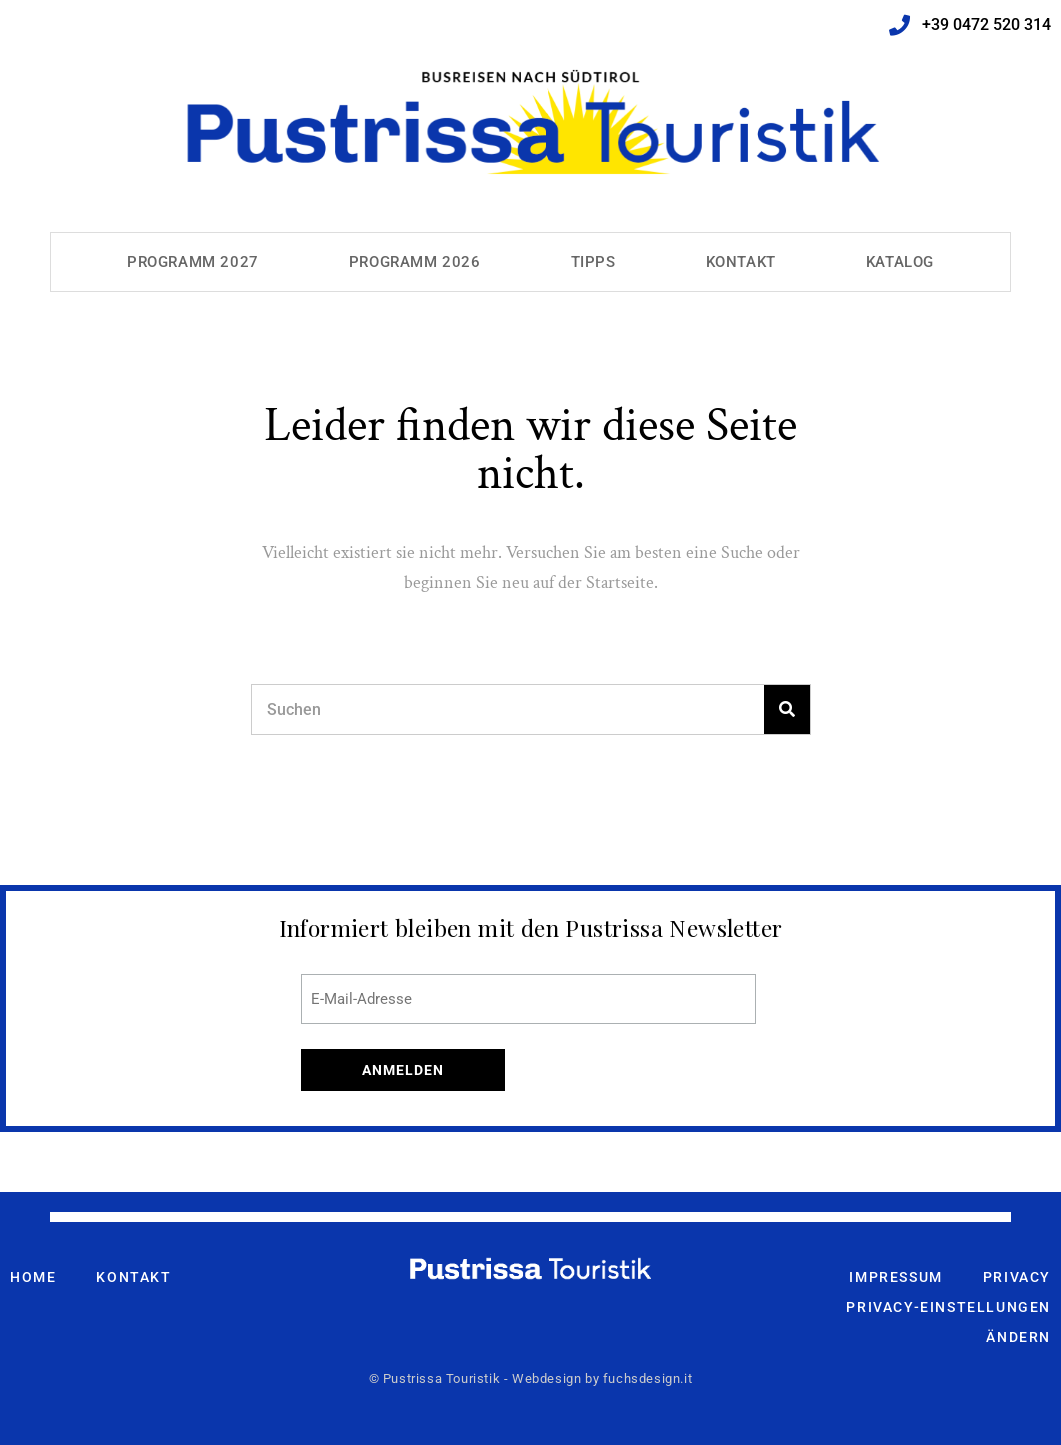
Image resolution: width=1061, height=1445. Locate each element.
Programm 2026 (415, 262)
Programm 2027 (193, 262)
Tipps (593, 262)
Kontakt (741, 262)
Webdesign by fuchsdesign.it (602, 1378)
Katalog (900, 262)
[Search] (787, 709)
